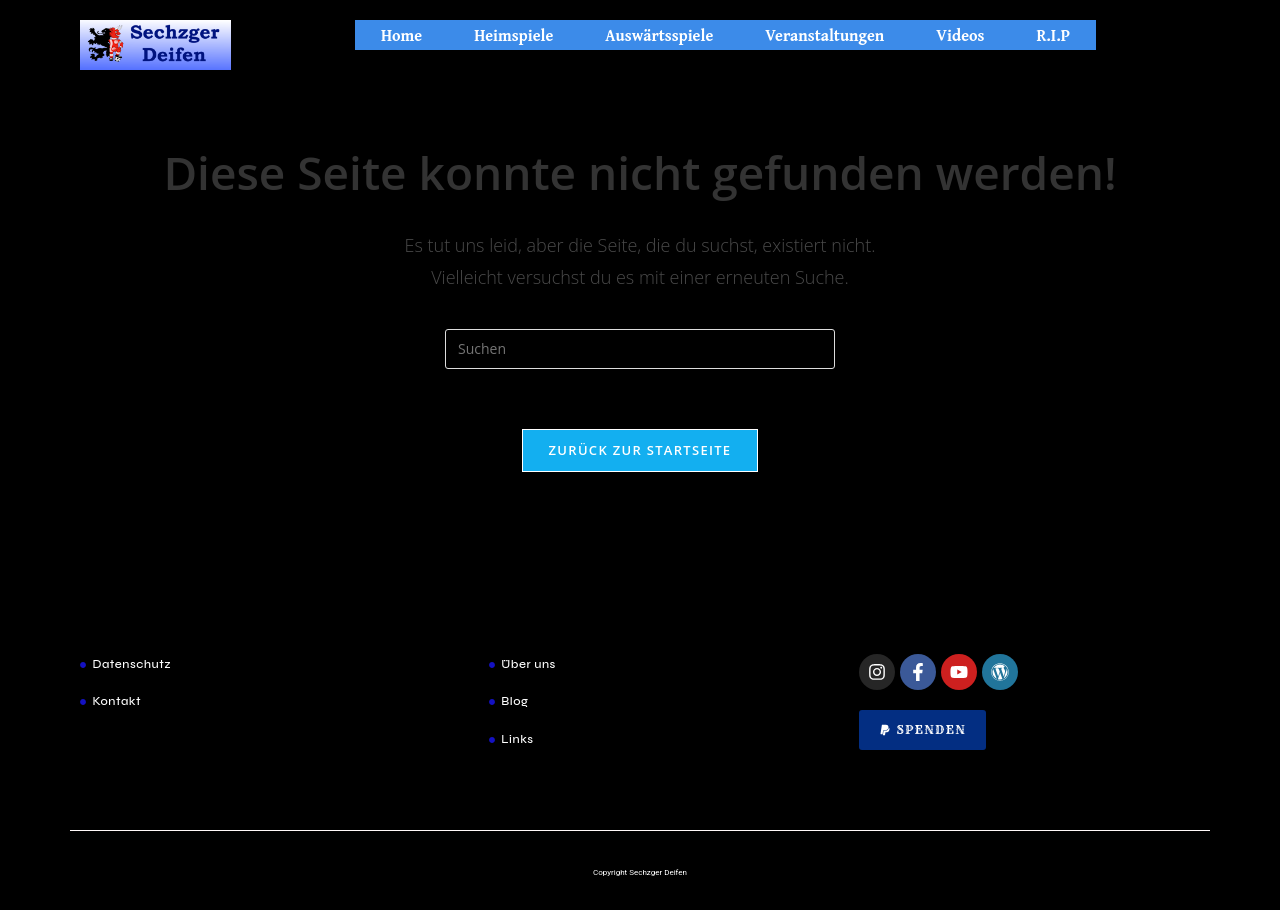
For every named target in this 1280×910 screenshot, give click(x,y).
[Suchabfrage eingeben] (640, 349)
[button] (922, 730)
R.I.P (1053, 35)
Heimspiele (513, 35)
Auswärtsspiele (659, 35)
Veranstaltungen (824, 35)
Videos (960, 35)
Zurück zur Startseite (640, 450)
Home (401, 35)
